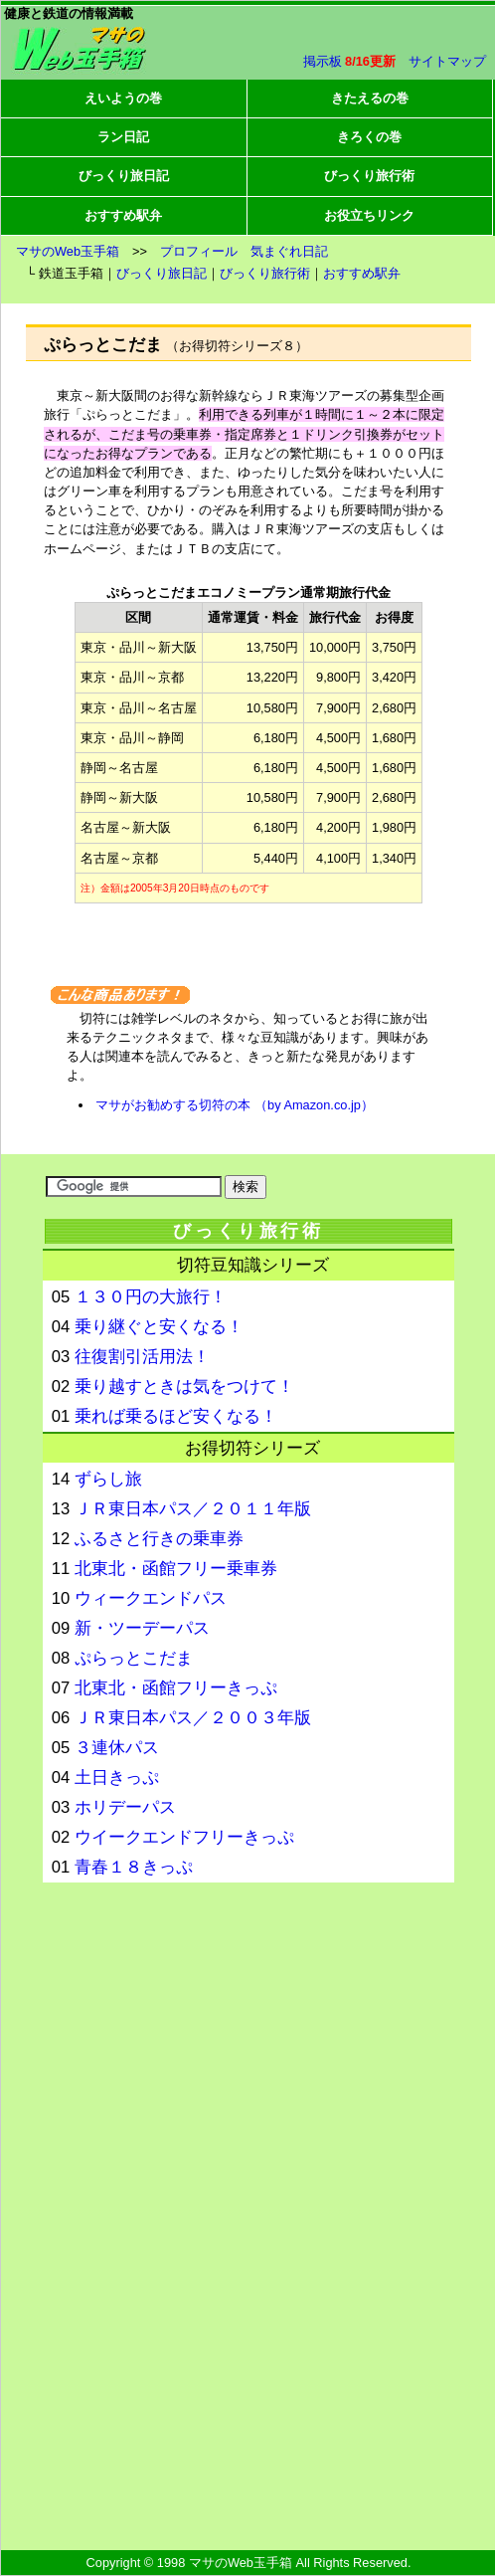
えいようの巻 (123, 98)
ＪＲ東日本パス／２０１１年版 (193, 1508)
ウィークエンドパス (151, 1598)
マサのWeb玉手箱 (67, 251)
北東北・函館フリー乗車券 (176, 1568)
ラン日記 (123, 136)
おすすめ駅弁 (123, 215)
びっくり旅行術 (369, 175)
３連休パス (117, 1747)
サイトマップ (447, 61)
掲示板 (322, 61)
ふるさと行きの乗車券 (159, 1538)
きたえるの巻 (370, 98)
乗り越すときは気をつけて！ (184, 1386)
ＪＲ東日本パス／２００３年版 (193, 1717)
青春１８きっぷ (134, 1867)
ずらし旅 (108, 1479)
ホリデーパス (125, 1807)
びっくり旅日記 (124, 175)
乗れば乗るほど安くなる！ (176, 1416)
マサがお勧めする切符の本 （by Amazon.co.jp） (234, 1104)
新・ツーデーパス (142, 1628)
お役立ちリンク (369, 215)
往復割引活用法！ (142, 1356)
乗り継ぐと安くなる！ (159, 1326)
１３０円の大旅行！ (151, 1297)
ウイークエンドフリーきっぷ (184, 1837)
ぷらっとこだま (134, 1658)
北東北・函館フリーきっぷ (176, 1688)
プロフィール (199, 251)
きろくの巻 (369, 136)
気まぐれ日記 (289, 251)
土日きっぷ (117, 1777)
